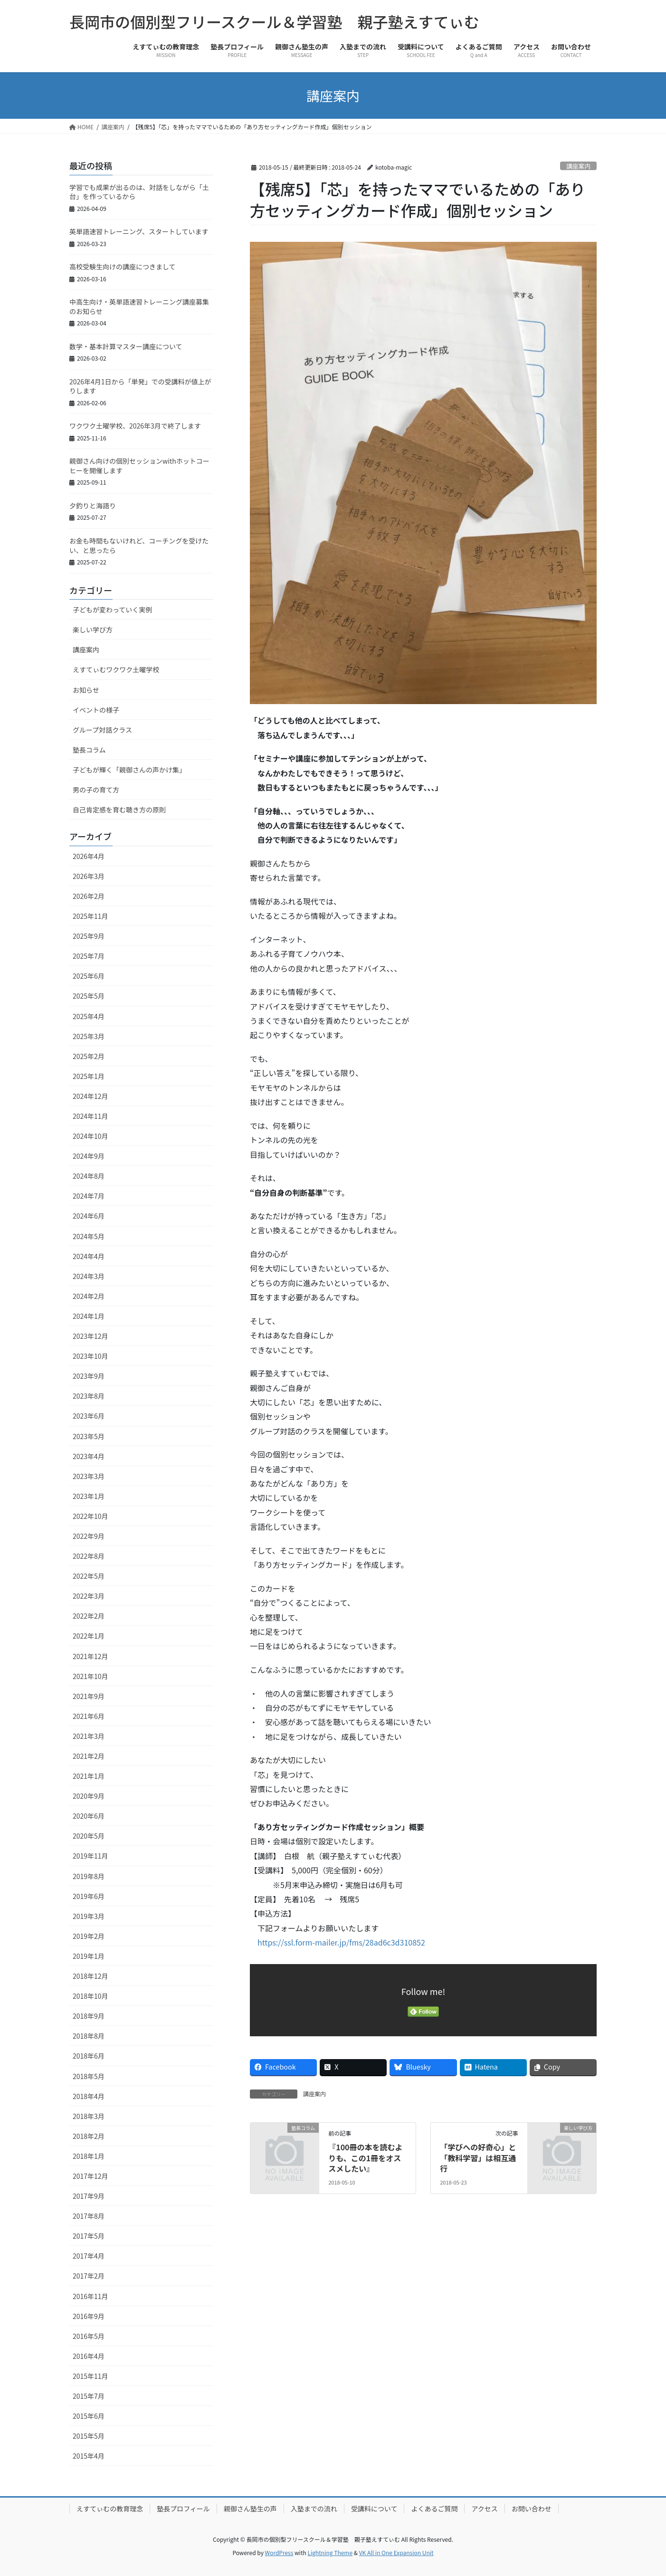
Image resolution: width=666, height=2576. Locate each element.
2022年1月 (89, 1636)
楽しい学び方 (93, 629)
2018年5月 (89, 2076)
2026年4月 (89, 856)
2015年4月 (89, 2456)
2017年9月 (89, 2196)
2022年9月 (89, 1536)
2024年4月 (89, 1256)
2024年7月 (89, 1196)
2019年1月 (89, 1956)
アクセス (484, 2508)
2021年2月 (89, 1756)
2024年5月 (89, 1236)
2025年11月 (90, 916)
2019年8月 (89, 1876)
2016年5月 (89, 2336)
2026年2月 (89, 896)
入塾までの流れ (314, 2508)
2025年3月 (89, 1036)
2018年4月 (89, 2096)
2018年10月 (90, 1996)
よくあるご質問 (434, 2508)
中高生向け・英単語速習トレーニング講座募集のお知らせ (139, 306)
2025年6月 (89, 976)
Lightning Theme (329, 2552)
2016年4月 (89, 2356)
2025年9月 (89, 936)
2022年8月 (89, 1556)
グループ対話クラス (102, 730)
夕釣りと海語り (92, 505)
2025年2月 (89, 1056)
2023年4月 (89, 1456)
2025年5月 (89, 996)
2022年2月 (89, 1616)
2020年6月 (89, 1816)
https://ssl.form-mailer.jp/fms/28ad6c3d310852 (341, 1942)
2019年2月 (89, 1936)
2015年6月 (89, 2416)
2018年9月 (89, 2016)
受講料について (374, 2508)
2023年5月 (89, 1436)
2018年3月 (89, 2116)
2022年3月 (89, 1596)
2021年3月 (89, 1736)
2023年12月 (90, 1336)
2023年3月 (89, 1476)
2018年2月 (89, 2136)
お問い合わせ (532, 2508)
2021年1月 (89, 1776)
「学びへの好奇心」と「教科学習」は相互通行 (478, 2157)
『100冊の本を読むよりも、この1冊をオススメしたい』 (365, 2157)
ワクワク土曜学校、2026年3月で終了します (135, 425)
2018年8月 (89, 2036)
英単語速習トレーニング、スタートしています (139, 231)
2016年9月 (89, 2316)
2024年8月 (89, 1176)
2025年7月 (89, 956)
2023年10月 (90, 1356)
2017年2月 (89, 2275)
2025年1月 (89, 1076)
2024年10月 (90, 1136)
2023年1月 (89, 1496)
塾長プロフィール (183, 2508)
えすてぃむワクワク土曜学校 (116, 669)
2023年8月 (89, 1396)
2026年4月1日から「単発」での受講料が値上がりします (140, 386)
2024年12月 (90, 1096)
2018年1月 (89, 2156)
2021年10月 (90, 1676)
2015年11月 (90, 2376)
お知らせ (86, 690)
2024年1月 (89, 1316)
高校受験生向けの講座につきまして (122, 266)
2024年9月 (89, 1156)
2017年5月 (89, 2236)
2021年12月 (90, 1656)
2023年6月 (89, 1416)
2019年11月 (90, 1855)
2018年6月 (89, 2056)
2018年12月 (90, 1976)
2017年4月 (89, 2256)
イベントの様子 (96, 710)
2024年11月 (90, 1116)
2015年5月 (89, 2436)
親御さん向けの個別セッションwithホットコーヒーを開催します (139, 465)
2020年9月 (89, 1796)
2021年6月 (89, 1716)
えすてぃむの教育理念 (109, 2508)
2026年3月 (89, 876)
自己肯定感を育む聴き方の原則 (119, 809)
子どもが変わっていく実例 (112, 609)
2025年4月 (89, 1016)
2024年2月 (89, 1296)
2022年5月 (89, 1576)
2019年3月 (89, 1916)
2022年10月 (90, 1516)
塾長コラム (89, 749)
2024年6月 (89, 1216)
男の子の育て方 (96, 789)
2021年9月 (89, 1696)
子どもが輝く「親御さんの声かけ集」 (129, 769)
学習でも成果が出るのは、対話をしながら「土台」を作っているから (139, 191)
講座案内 (578, 166)
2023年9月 (89, 1376)
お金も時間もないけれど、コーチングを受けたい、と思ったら (139, 545)
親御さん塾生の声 (250, 2508)
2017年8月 (89, 2216)
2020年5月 (89, 1836)
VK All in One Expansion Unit (396, 2552)
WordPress (279, 2552)
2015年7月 (89, 2396)
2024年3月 (89, 1276)
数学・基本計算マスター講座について (125, 346)
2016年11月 (90, 2296)
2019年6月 (89, 1896)
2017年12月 (90, 2176)
